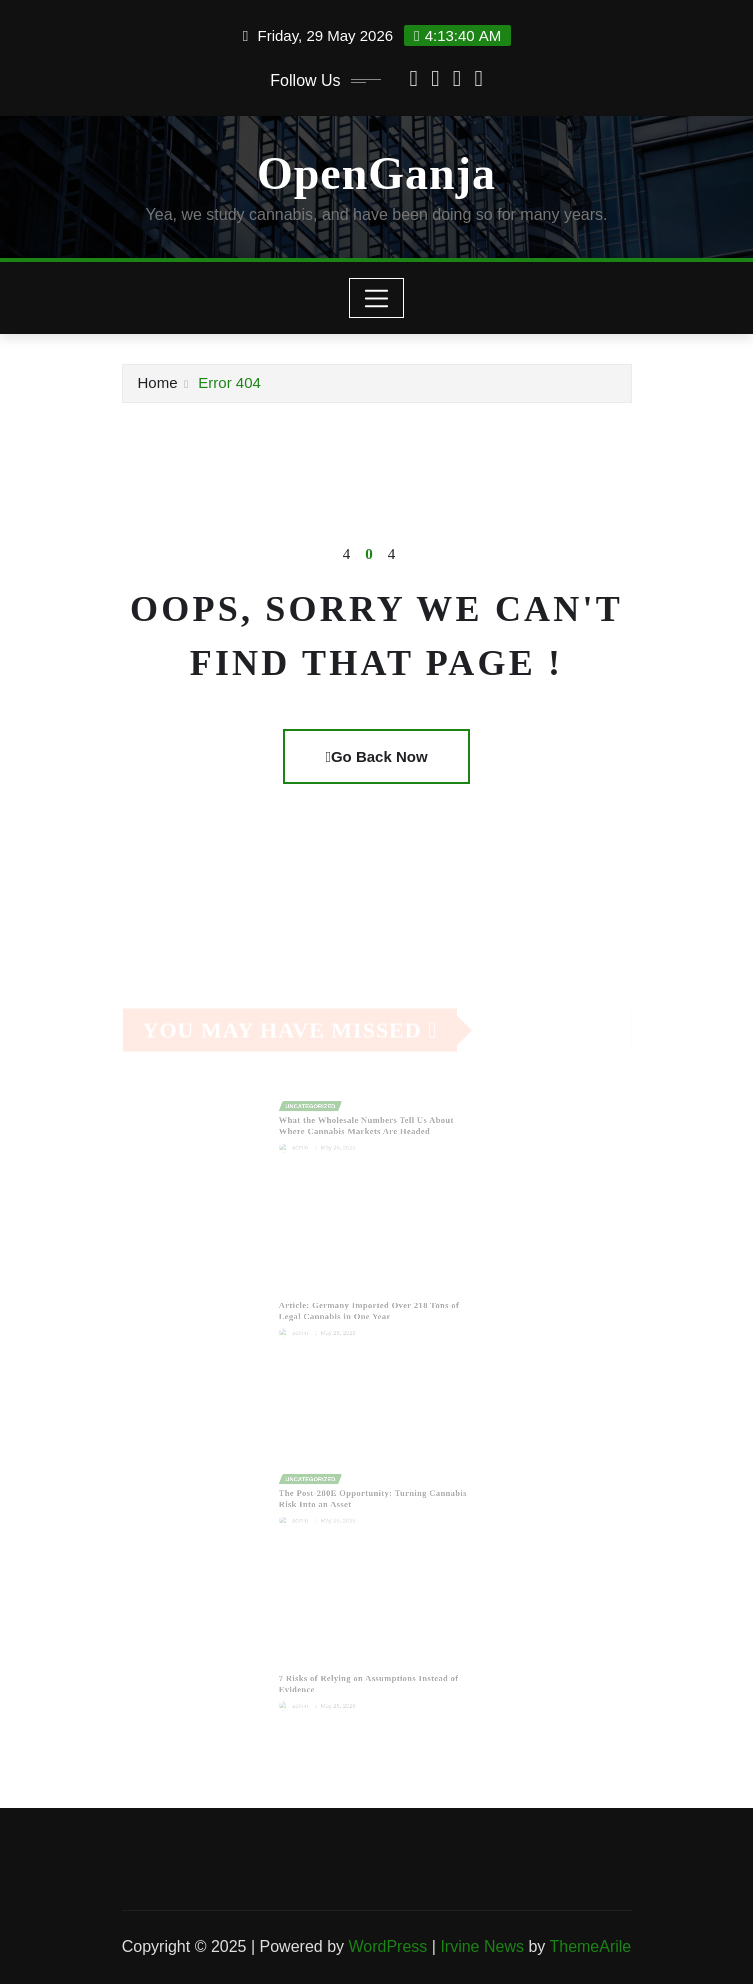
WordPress (387, 1946)
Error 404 (229, 382)
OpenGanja (376, 173)
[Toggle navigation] (376, 298)
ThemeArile (590, 1946)
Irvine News (482, 1946)
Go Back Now (376, 756)
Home (158, 382)
